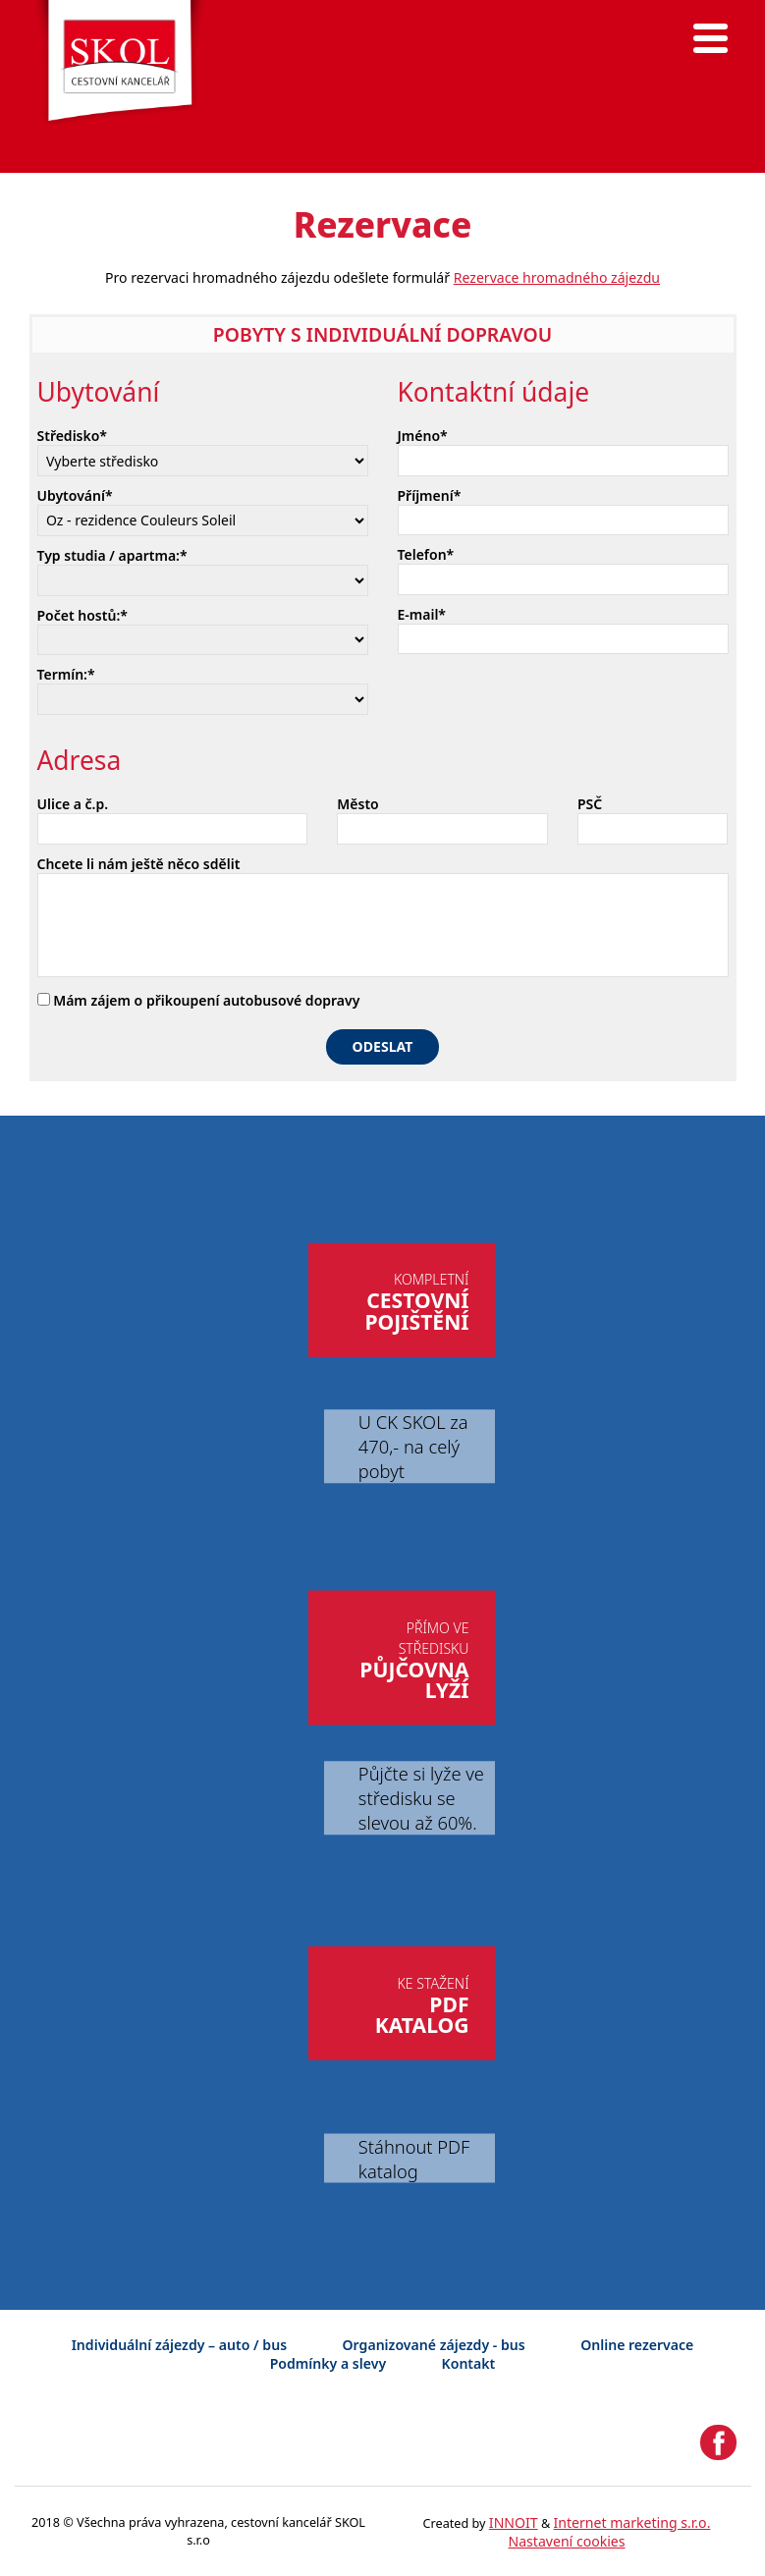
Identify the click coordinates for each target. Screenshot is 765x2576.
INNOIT (513, 2522)
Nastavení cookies (566, 2541)
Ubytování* (75, 495)
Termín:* (66, 674)
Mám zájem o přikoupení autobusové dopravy (198, 1000)
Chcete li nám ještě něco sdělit (139, 863)
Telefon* (426, 554)
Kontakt (469, 2363)
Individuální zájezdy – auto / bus (179, 2344)
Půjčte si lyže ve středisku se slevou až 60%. (421, 1798)
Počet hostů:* (82, 615)
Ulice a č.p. (73, 804)
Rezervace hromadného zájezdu (557, 277)
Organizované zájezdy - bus (434, 2344)
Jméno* (423, 435)
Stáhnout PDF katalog (413, 2158)
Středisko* (72, 435)
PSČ (589, 804)
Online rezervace (636, 2344)
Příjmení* (430, 495)
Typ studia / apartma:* (112, 555)
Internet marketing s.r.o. (632, 2522)
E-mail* (422, 614)
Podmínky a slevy (328, 2363)
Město (357, 804)
